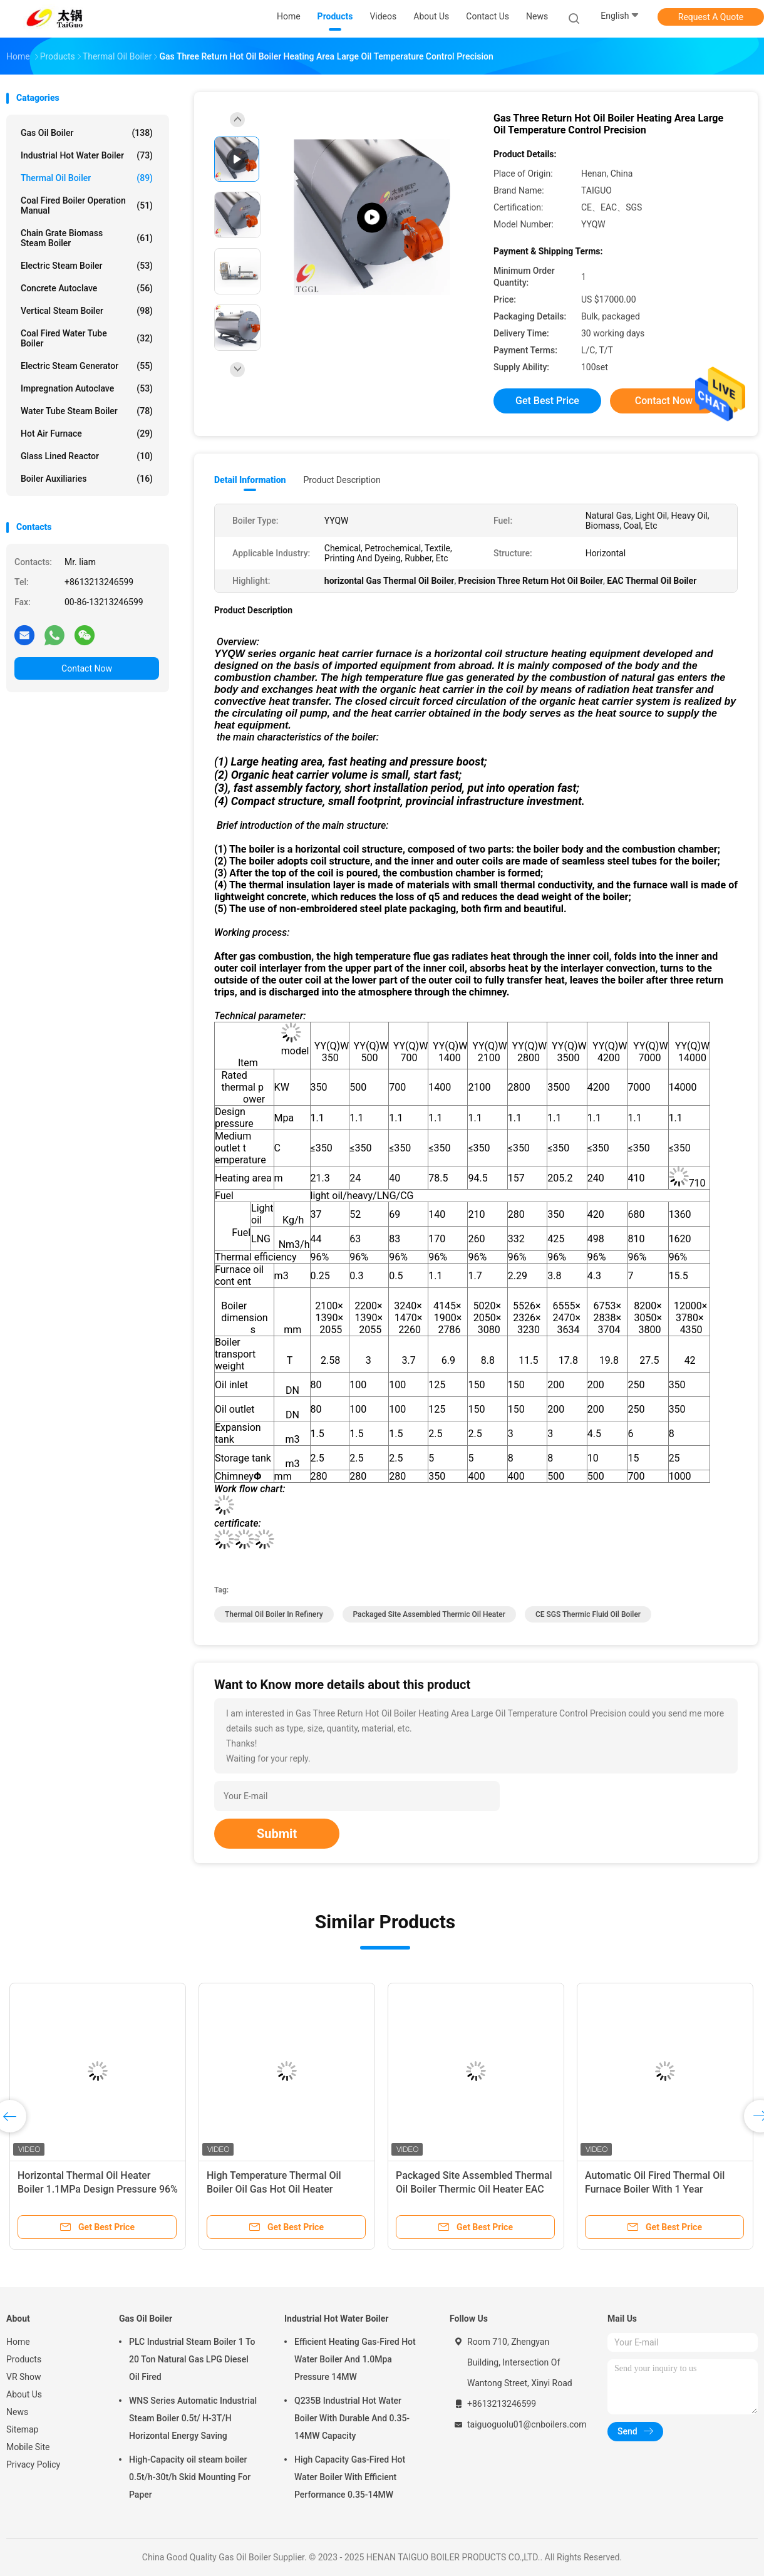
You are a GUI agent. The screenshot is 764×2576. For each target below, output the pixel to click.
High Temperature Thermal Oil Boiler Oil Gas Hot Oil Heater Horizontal (274, 2189)
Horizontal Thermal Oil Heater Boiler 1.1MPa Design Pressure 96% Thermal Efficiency (98, 2189)
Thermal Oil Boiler (87, 178)
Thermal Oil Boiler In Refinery (274, 1614)
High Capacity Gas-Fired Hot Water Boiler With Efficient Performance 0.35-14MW (349, 2477)
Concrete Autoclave (87, 288)
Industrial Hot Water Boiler (87, 155)
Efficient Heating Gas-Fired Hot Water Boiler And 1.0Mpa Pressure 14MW (355, 2359)
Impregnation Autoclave (87, 388)
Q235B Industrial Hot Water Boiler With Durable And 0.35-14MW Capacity (352, 2418)
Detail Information (250, 480)
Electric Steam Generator (87, 366)
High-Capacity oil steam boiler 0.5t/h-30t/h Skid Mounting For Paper (189, 2477)
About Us (24, 2394)
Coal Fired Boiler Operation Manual (87, 205)
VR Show (23, 2377)
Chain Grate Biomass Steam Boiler (87, 238)
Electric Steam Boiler (87, 265)
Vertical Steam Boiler (87, 310)
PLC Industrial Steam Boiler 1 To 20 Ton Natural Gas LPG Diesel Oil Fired (192, 2359)
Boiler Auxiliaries (87, 478)
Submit (277, 1833)
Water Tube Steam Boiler (87, 411)
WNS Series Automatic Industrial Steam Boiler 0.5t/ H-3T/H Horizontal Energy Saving (193, 2418)
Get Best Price (547, 401)
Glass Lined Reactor (87, 456)
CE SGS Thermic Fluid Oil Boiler (588, 1614)
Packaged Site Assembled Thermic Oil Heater (429, 1614)
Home (18, 2342)
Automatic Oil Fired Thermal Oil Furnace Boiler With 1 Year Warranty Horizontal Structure (655, 2189)
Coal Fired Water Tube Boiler (87, 338)
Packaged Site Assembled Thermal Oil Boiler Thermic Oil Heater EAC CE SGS (474, 2189)
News (17, 2412)
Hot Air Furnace (87, 433)
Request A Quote (710, 17)
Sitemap (22, 2429)
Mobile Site (28, 2447)
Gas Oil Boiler (87, 133)
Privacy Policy (33, 2464)
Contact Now (86, 668)
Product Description (341, 480)
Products (23, 2359)
